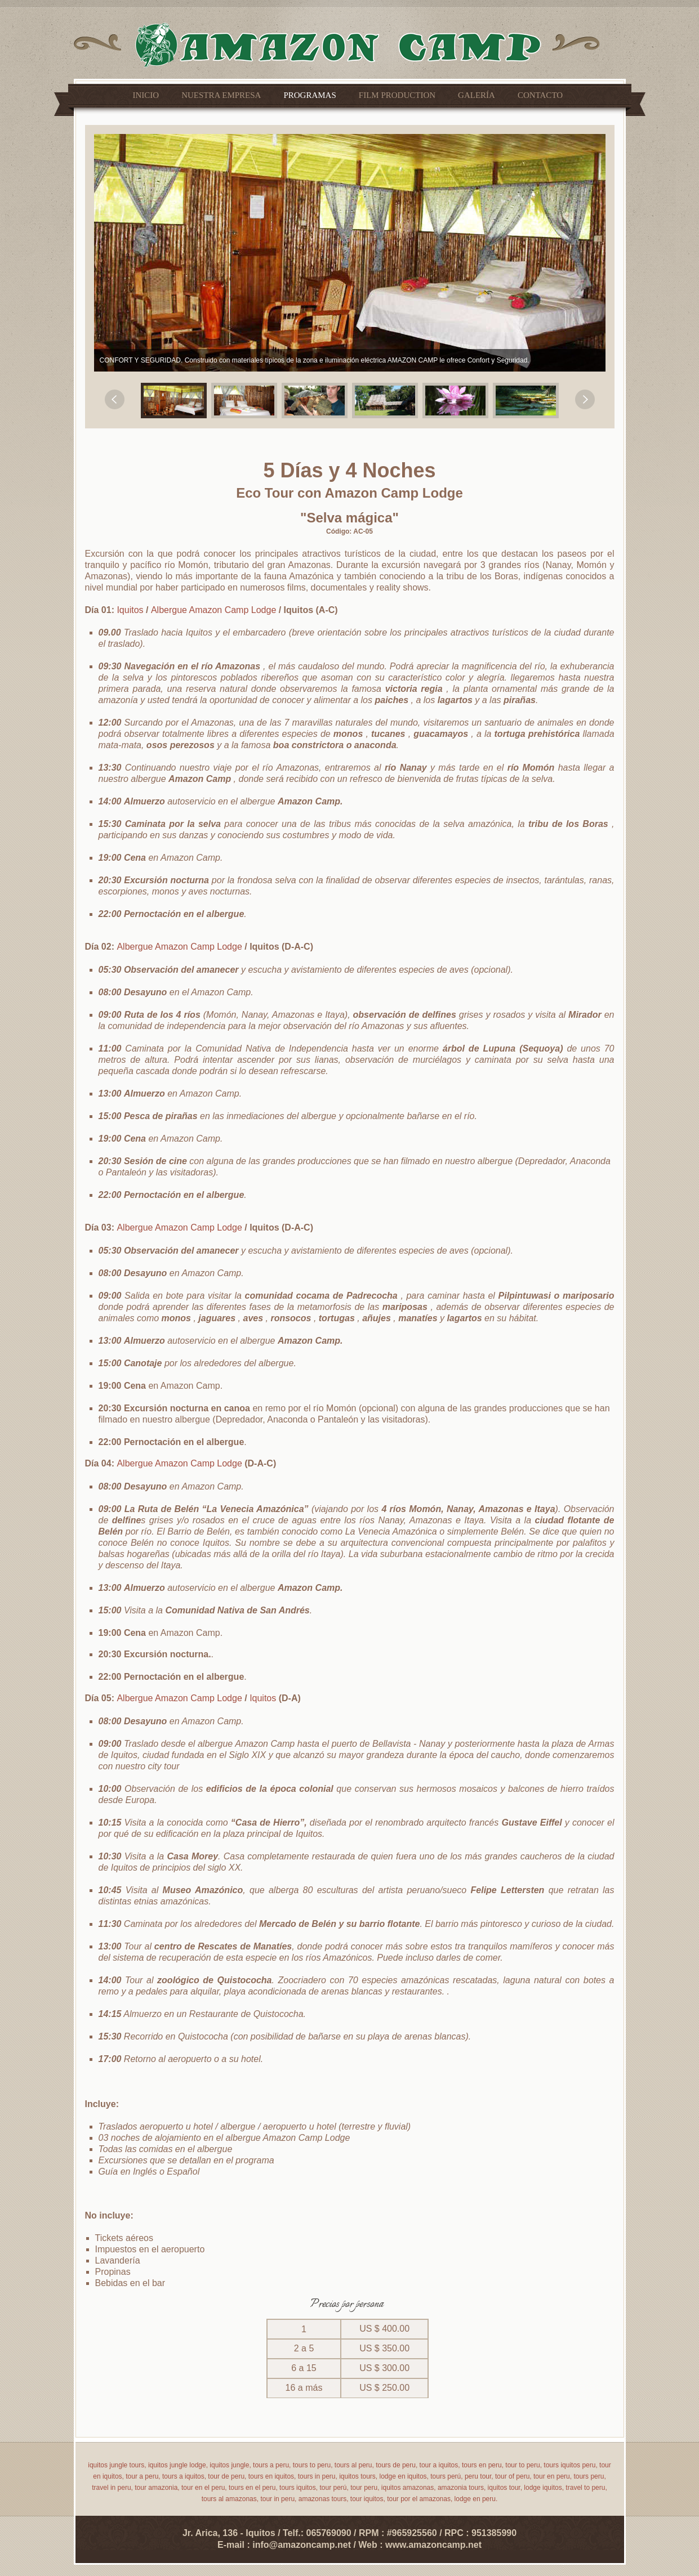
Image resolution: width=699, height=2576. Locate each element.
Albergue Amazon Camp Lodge (215, 610)
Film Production (397, 95)
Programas (309, 95)
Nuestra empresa (221, 95)
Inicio (146, 95)
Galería (476, 95)
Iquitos (131, 610)
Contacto (540, 95)
